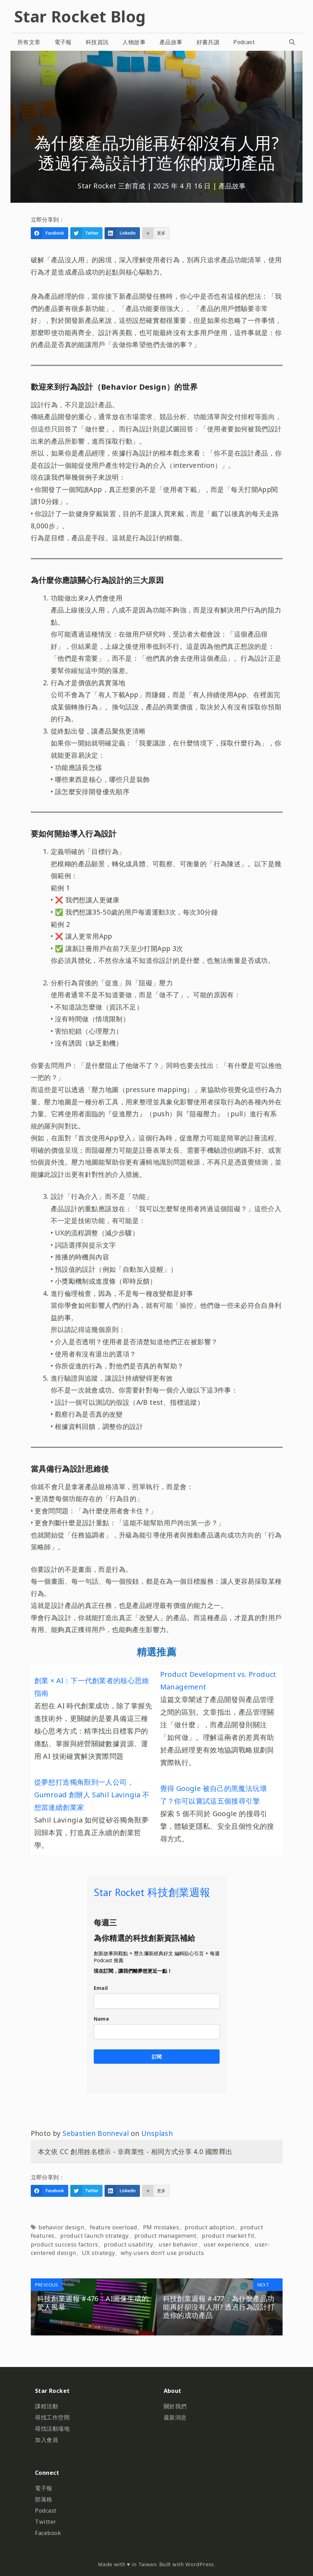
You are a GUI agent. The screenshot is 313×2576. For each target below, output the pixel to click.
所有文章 (29, 42)
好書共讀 (208, 42)
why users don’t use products (162, 2253)
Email (101, 1988)
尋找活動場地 (52, 2428)
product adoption (209, 2227)
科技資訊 (97, 42)
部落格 (43, 2499)
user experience (226, 2244)
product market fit (228, 2236)
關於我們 (175, 2406)
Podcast (244, 42)
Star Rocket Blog (79, 16)
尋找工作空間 (52, 2417)
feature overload (113, 2227)
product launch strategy (94, 2236)
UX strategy (98, 2253)
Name (101, 2018)
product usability (128, 2244)
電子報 (63, 42)
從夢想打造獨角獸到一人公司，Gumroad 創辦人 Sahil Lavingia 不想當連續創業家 (92, 1794)
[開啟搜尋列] (292, 42)
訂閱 (157, 2056)
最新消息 (175, 2417)
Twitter (45, 2522)
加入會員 (46, 2440)
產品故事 (171, 42)
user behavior (178, 2244)
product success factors (64, 2244)
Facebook (48, 2533)
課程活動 (46, 2406)
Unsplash (157, 2133)
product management (165, 2236)
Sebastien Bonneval (96, 2133)
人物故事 (133, 42)
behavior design (61, 2227)
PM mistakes (161, 2227)
